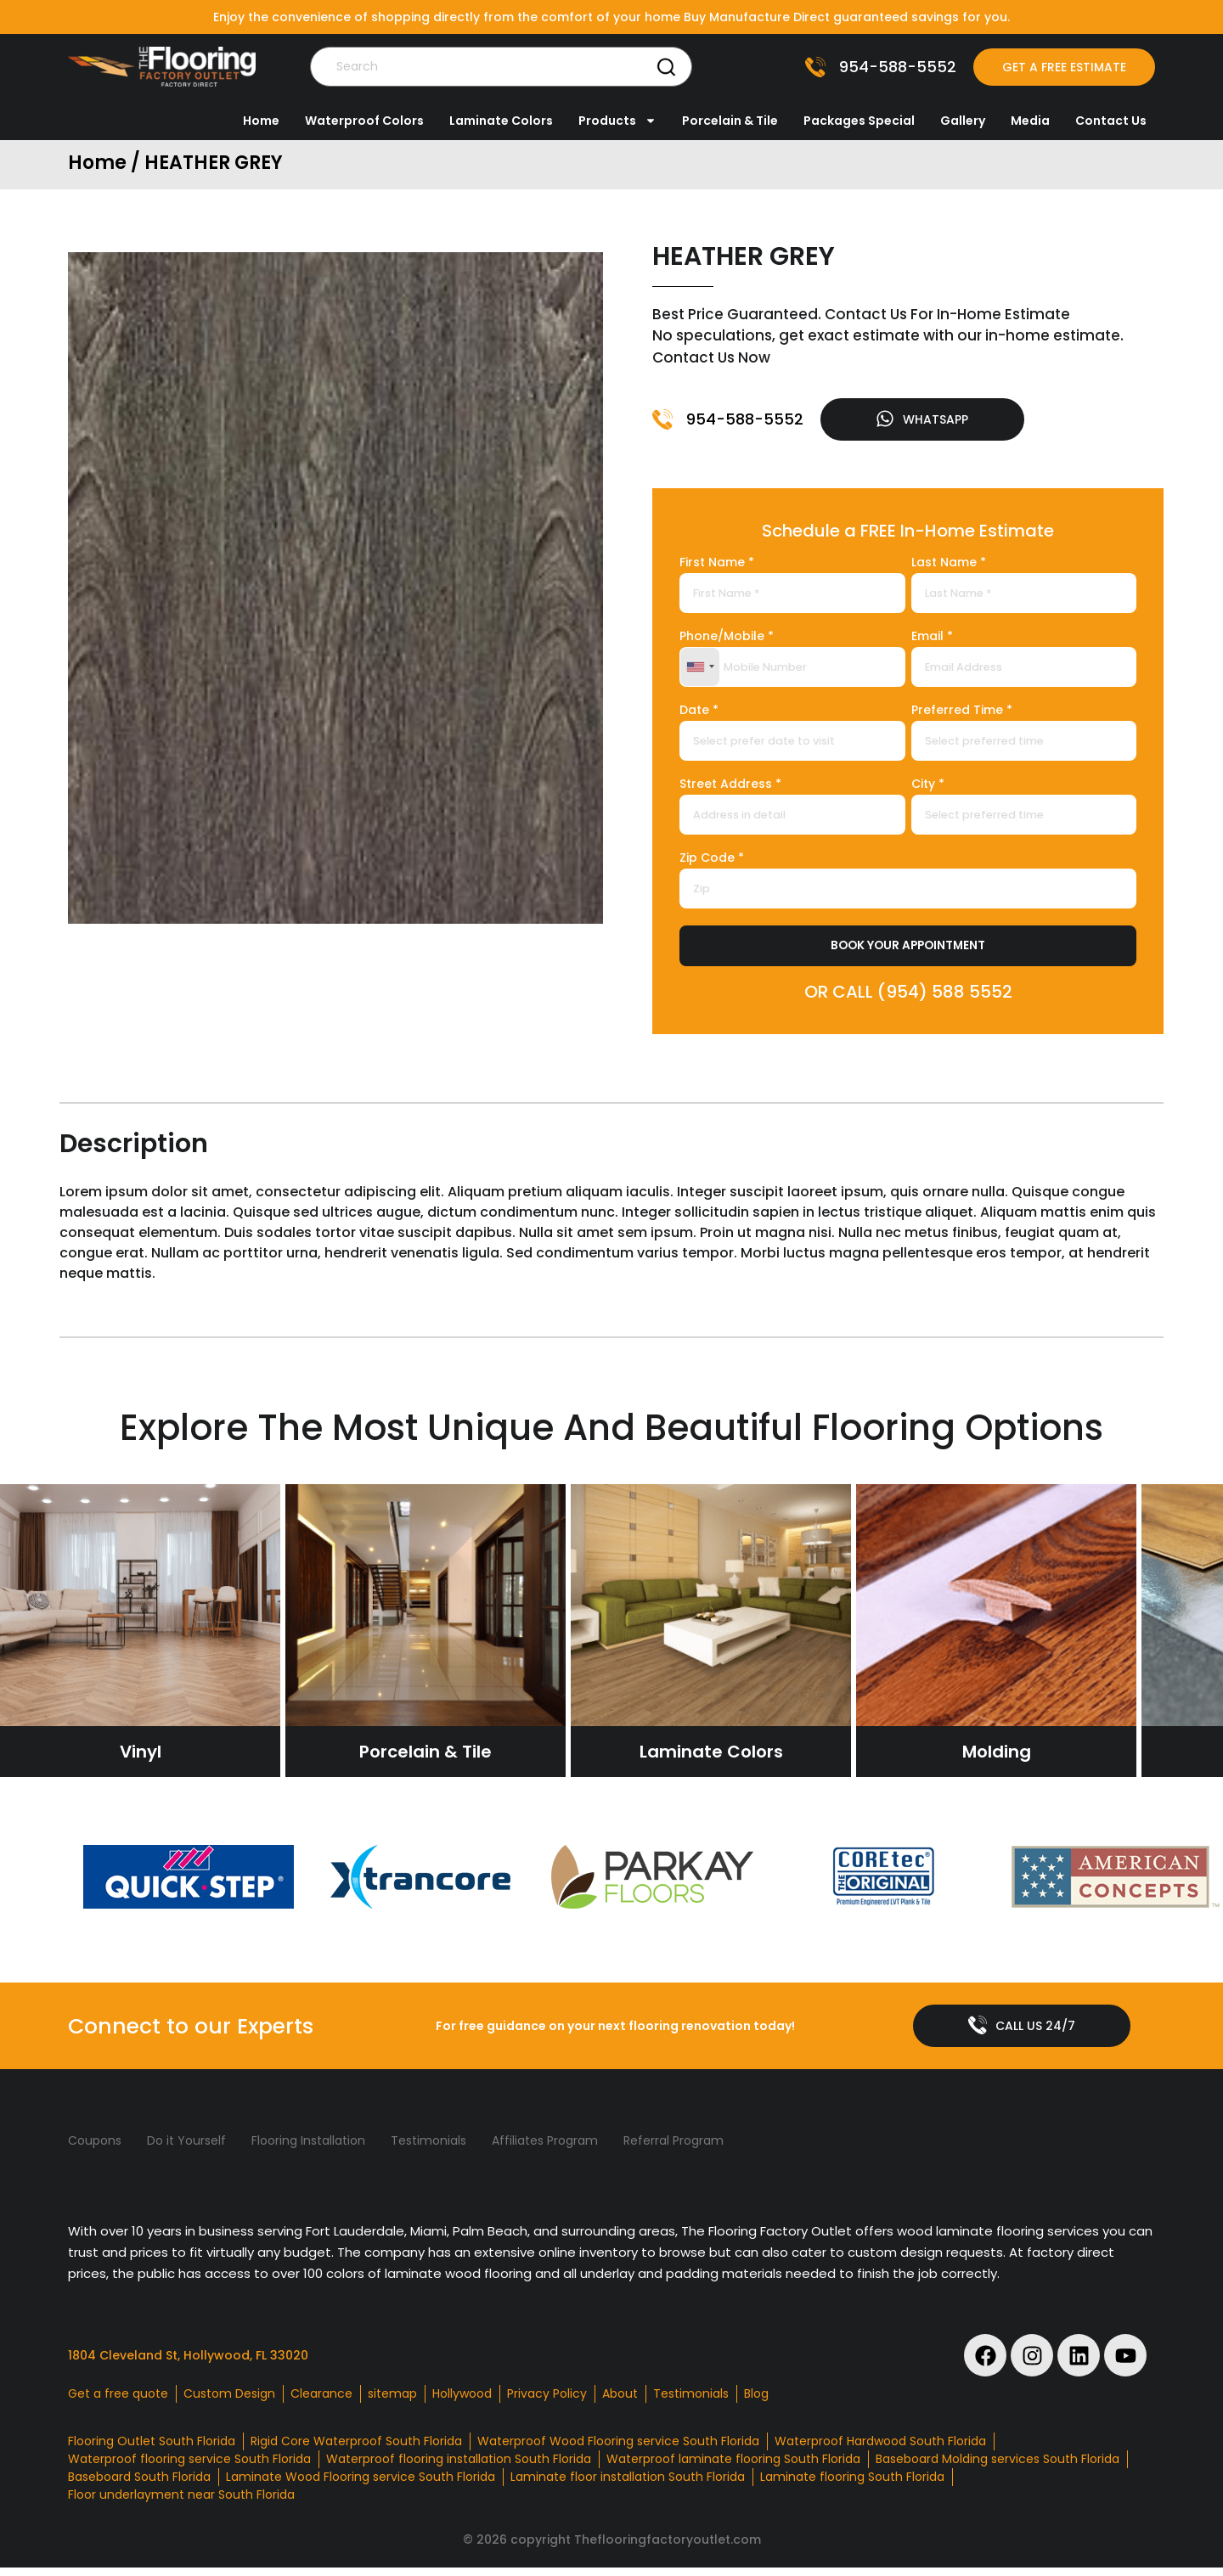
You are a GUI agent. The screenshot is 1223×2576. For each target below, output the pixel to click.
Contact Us (1111, 120)
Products (617, 120)
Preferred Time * (961, 714)
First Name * (716, 567)
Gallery (962, 120)
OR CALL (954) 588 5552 (908, 996)
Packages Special (859, 120)
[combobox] (699, 670)
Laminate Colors (501, 120)
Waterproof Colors (364, 120)
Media (1030, 120)
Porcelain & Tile (730, 120)
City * (927, 788)
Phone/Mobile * (726, 640)
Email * (932, 640)
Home (261, 120)
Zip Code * (711, 862)
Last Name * (948, 567)
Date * (699, 714)
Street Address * (730, 788)
